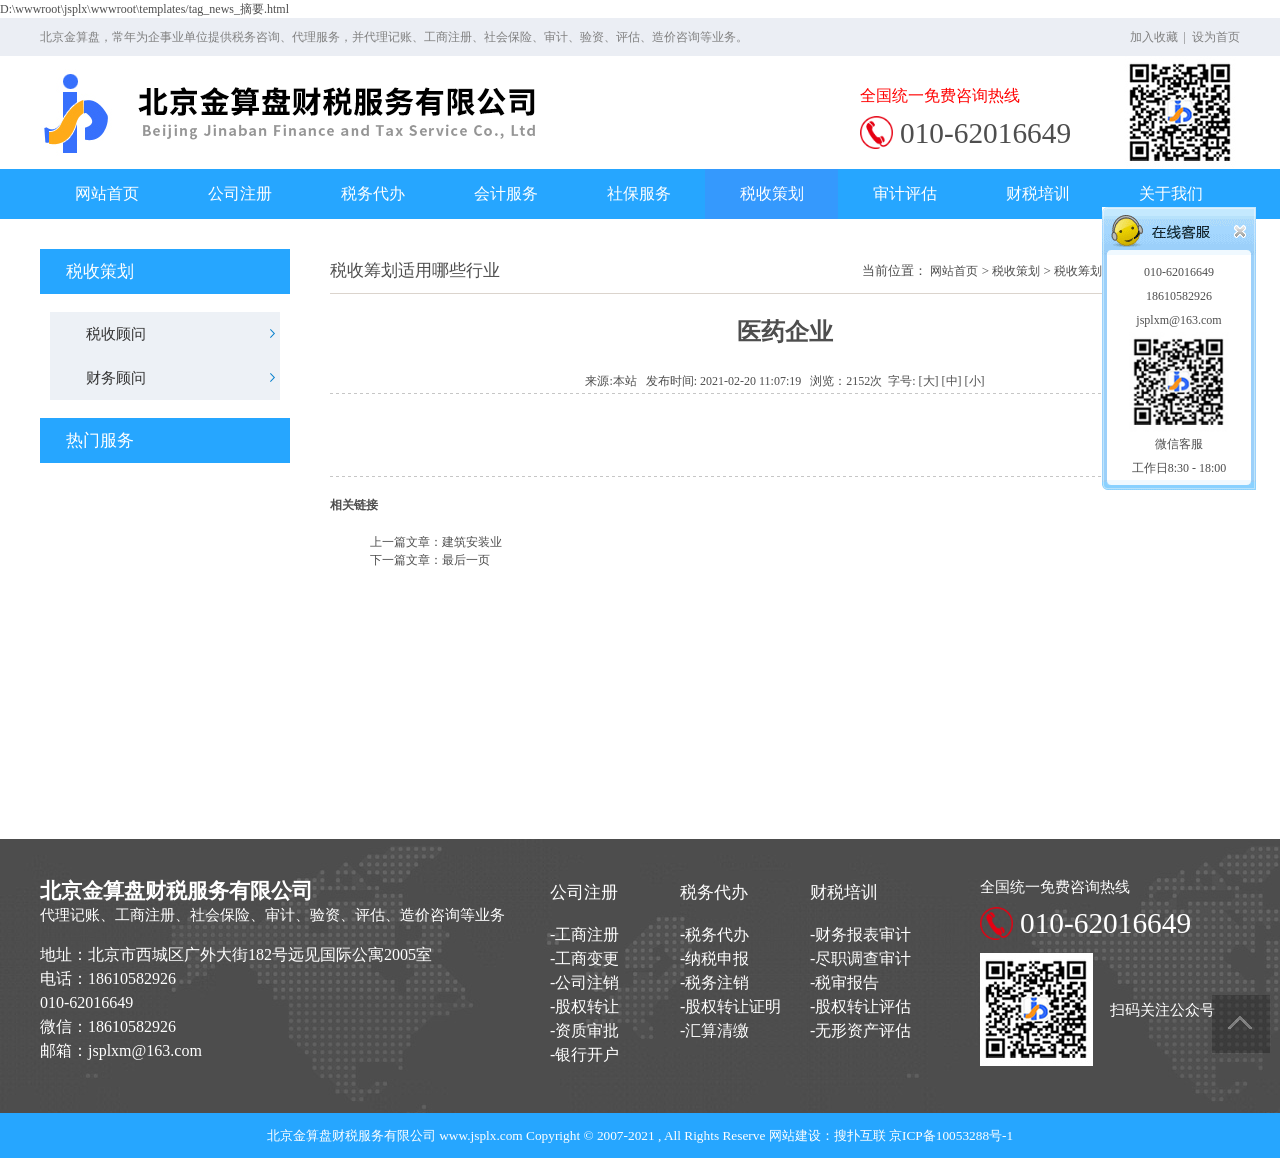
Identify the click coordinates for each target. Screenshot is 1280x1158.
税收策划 (772, 193)
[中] (952, 381)
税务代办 (373, 193)
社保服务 (639, 193)
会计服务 (506, 193)
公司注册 (240, 193)
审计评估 (905, 193)
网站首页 (107, 193)
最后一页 (466, 560)
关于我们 (1171, 193)
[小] (975, 381)
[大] (929, 381)
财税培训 (1038, 193)
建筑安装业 (472, 542)
